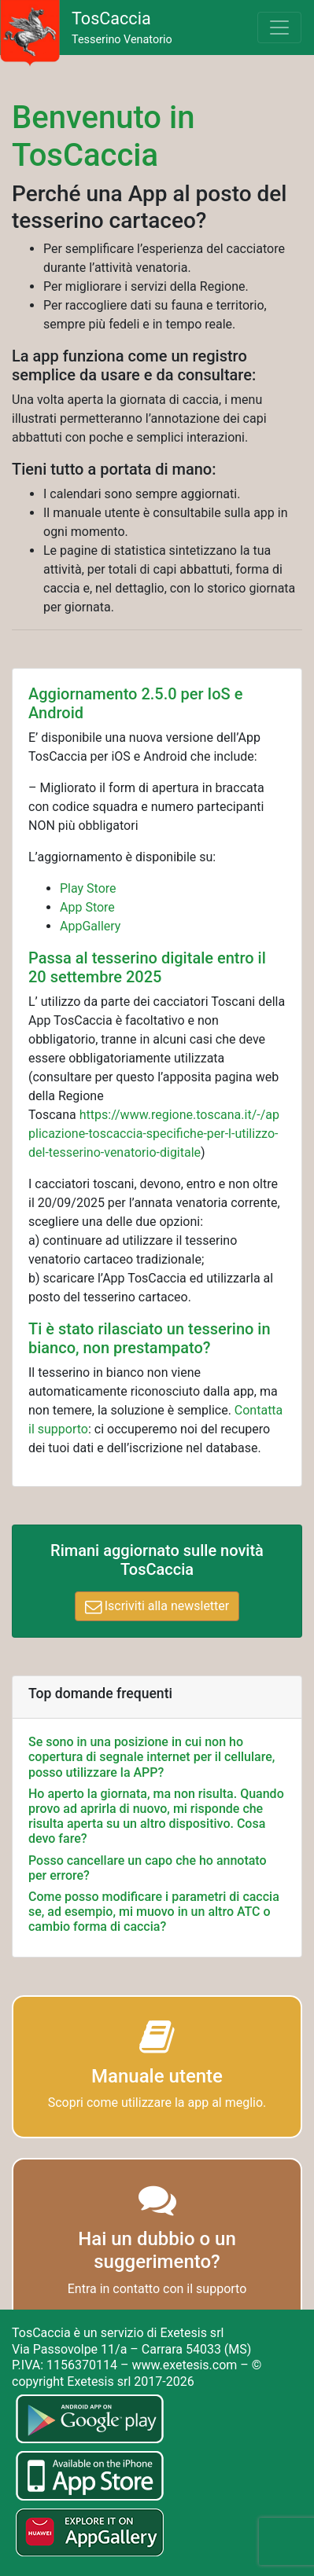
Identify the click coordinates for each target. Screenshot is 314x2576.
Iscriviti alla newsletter (157, 1605)
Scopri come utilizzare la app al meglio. (157, 2102)
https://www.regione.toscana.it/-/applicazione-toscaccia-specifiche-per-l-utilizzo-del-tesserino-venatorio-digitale (153, 1133)
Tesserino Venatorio (122, 27)
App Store (87, 907)
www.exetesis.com (184, 2365)
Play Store (88, 888)
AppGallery (90, 926)
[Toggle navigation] (279, 27)
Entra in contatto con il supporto (157, 2288)
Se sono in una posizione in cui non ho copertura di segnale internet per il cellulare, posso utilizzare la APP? (151, 1756)
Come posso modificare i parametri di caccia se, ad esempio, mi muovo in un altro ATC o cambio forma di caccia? (153, 1911)
